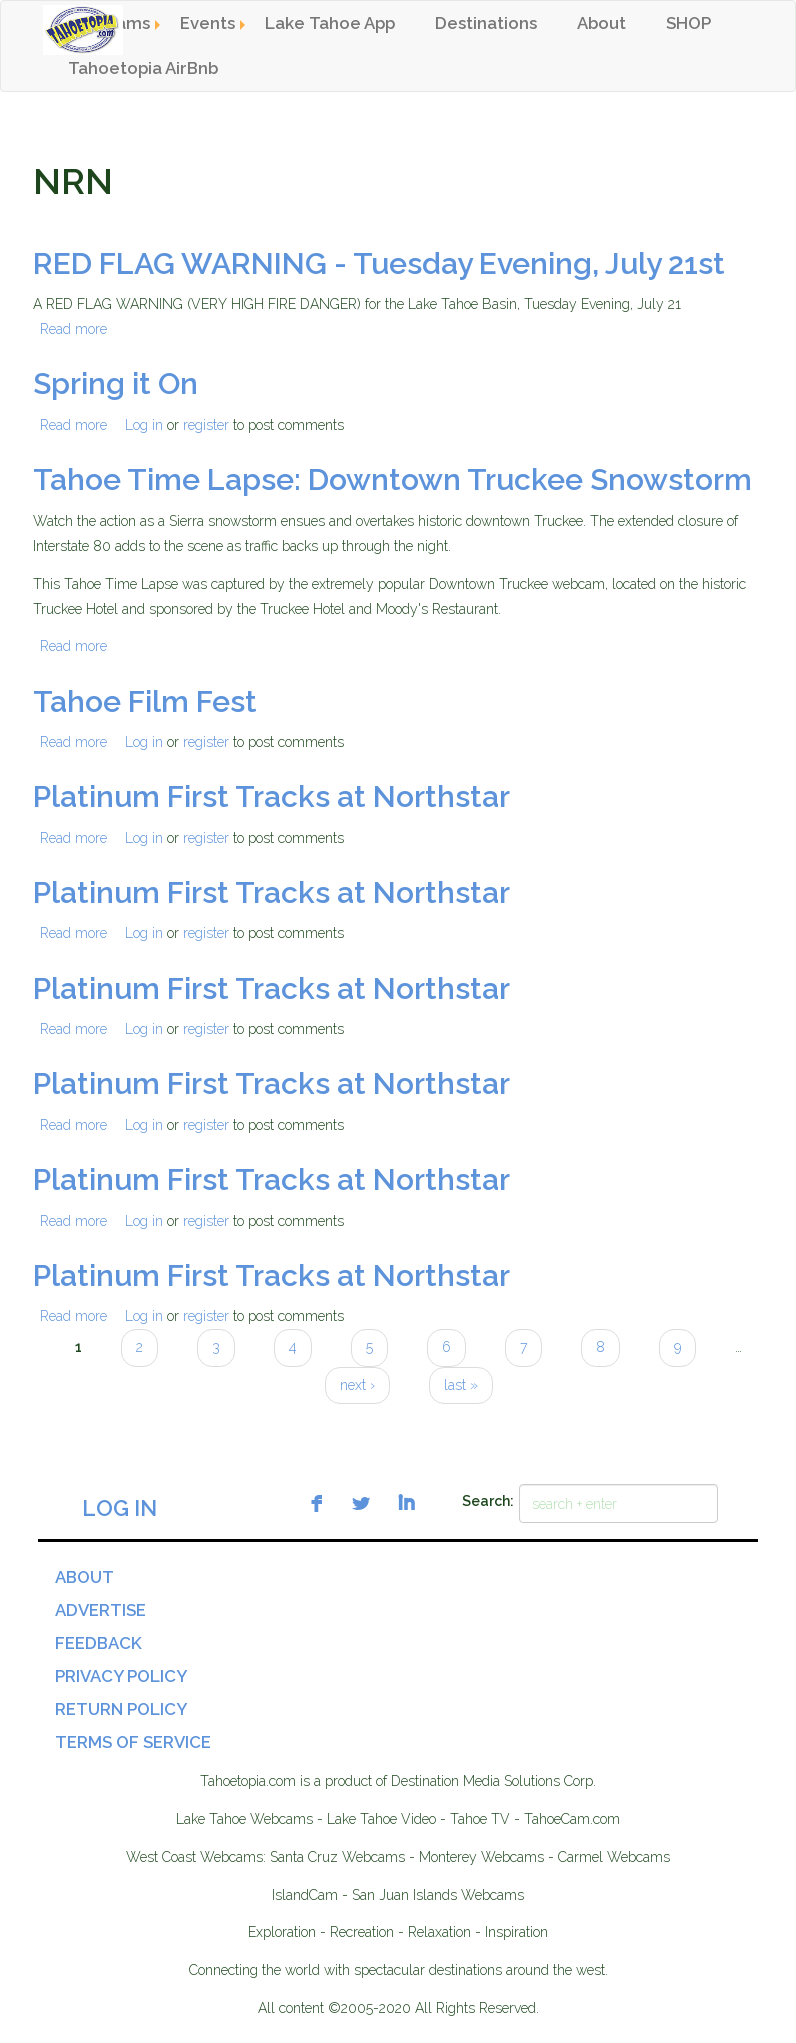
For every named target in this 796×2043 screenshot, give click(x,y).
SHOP (688, 23)
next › (357, 1385)
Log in (144, 425)
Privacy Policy (121, 1676)
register (206, 425)
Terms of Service (133, 1742)
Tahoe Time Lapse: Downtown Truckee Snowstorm (392, 479)
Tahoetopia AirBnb (143, 68)
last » (461, 1385)
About (601, 23)
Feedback (98, 1643)
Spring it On (115, 383)
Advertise (100, 1610)
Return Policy (121, 1709)
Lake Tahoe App (330, 23)
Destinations (486, 23)
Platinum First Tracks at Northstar (271, 796)
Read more (73, 329)
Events (207, 23)
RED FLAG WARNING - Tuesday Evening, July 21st (379, 263)
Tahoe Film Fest (145, 701)
